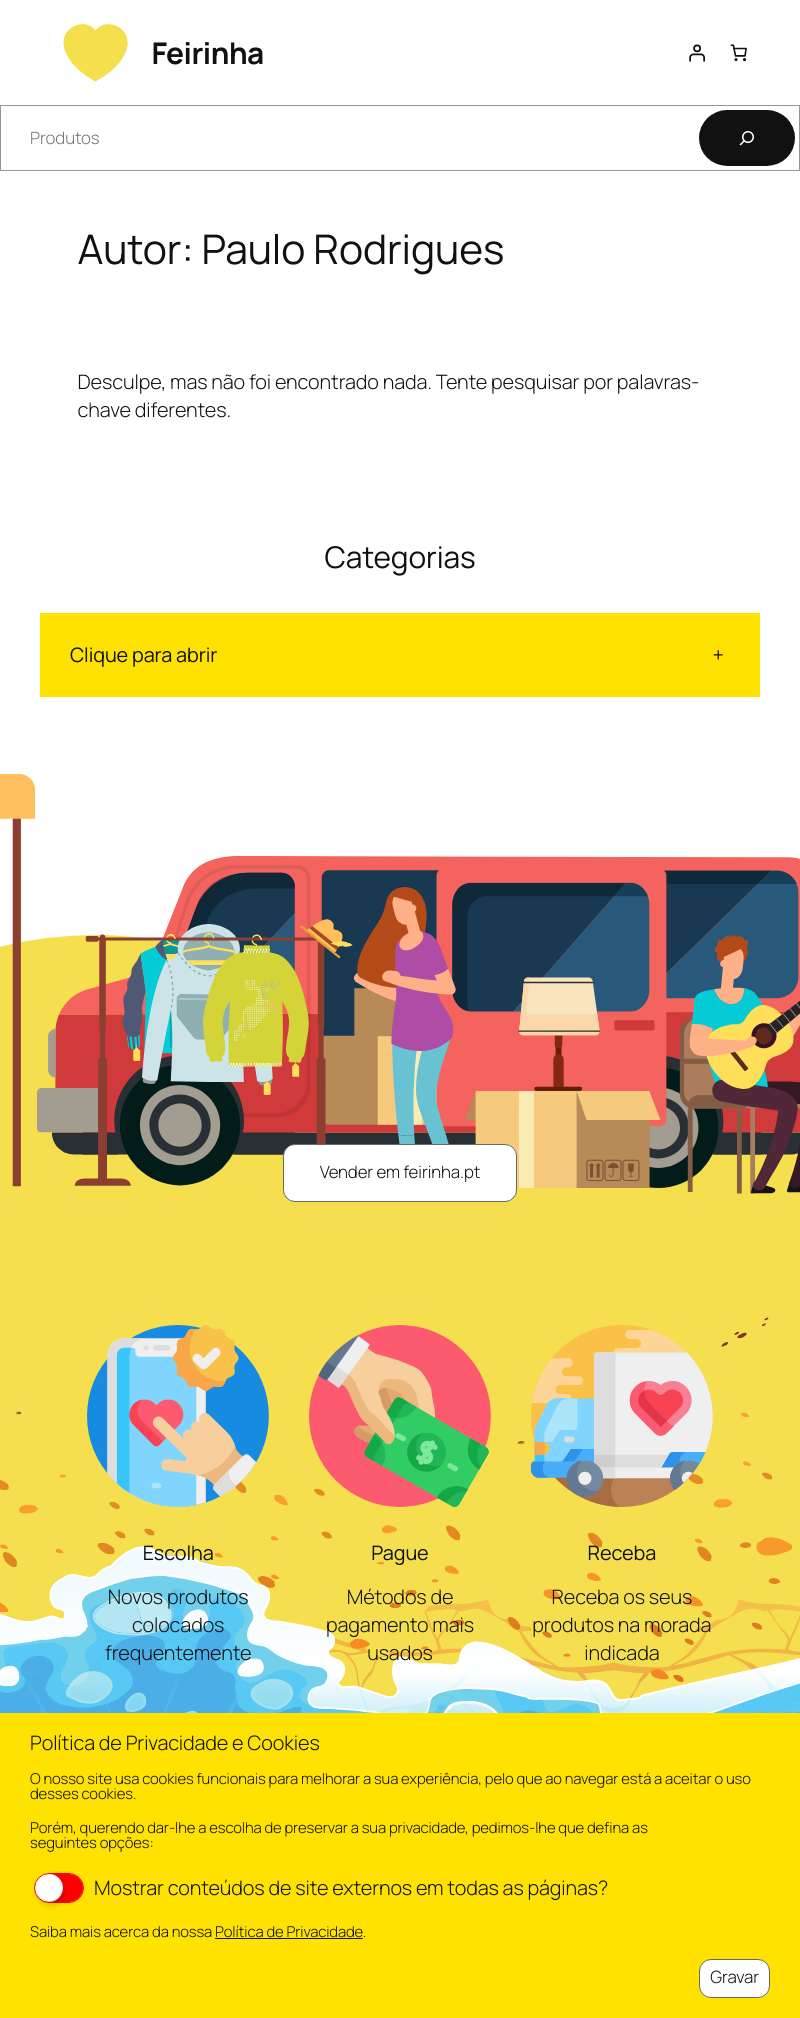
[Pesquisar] (747, 138)
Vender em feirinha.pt (400, 1172)
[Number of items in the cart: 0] (739, 52)
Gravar (734, 1977)
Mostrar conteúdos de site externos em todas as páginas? (321, 1888)
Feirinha (207, 52)
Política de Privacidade (289, 1932)
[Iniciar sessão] (696, 52)
